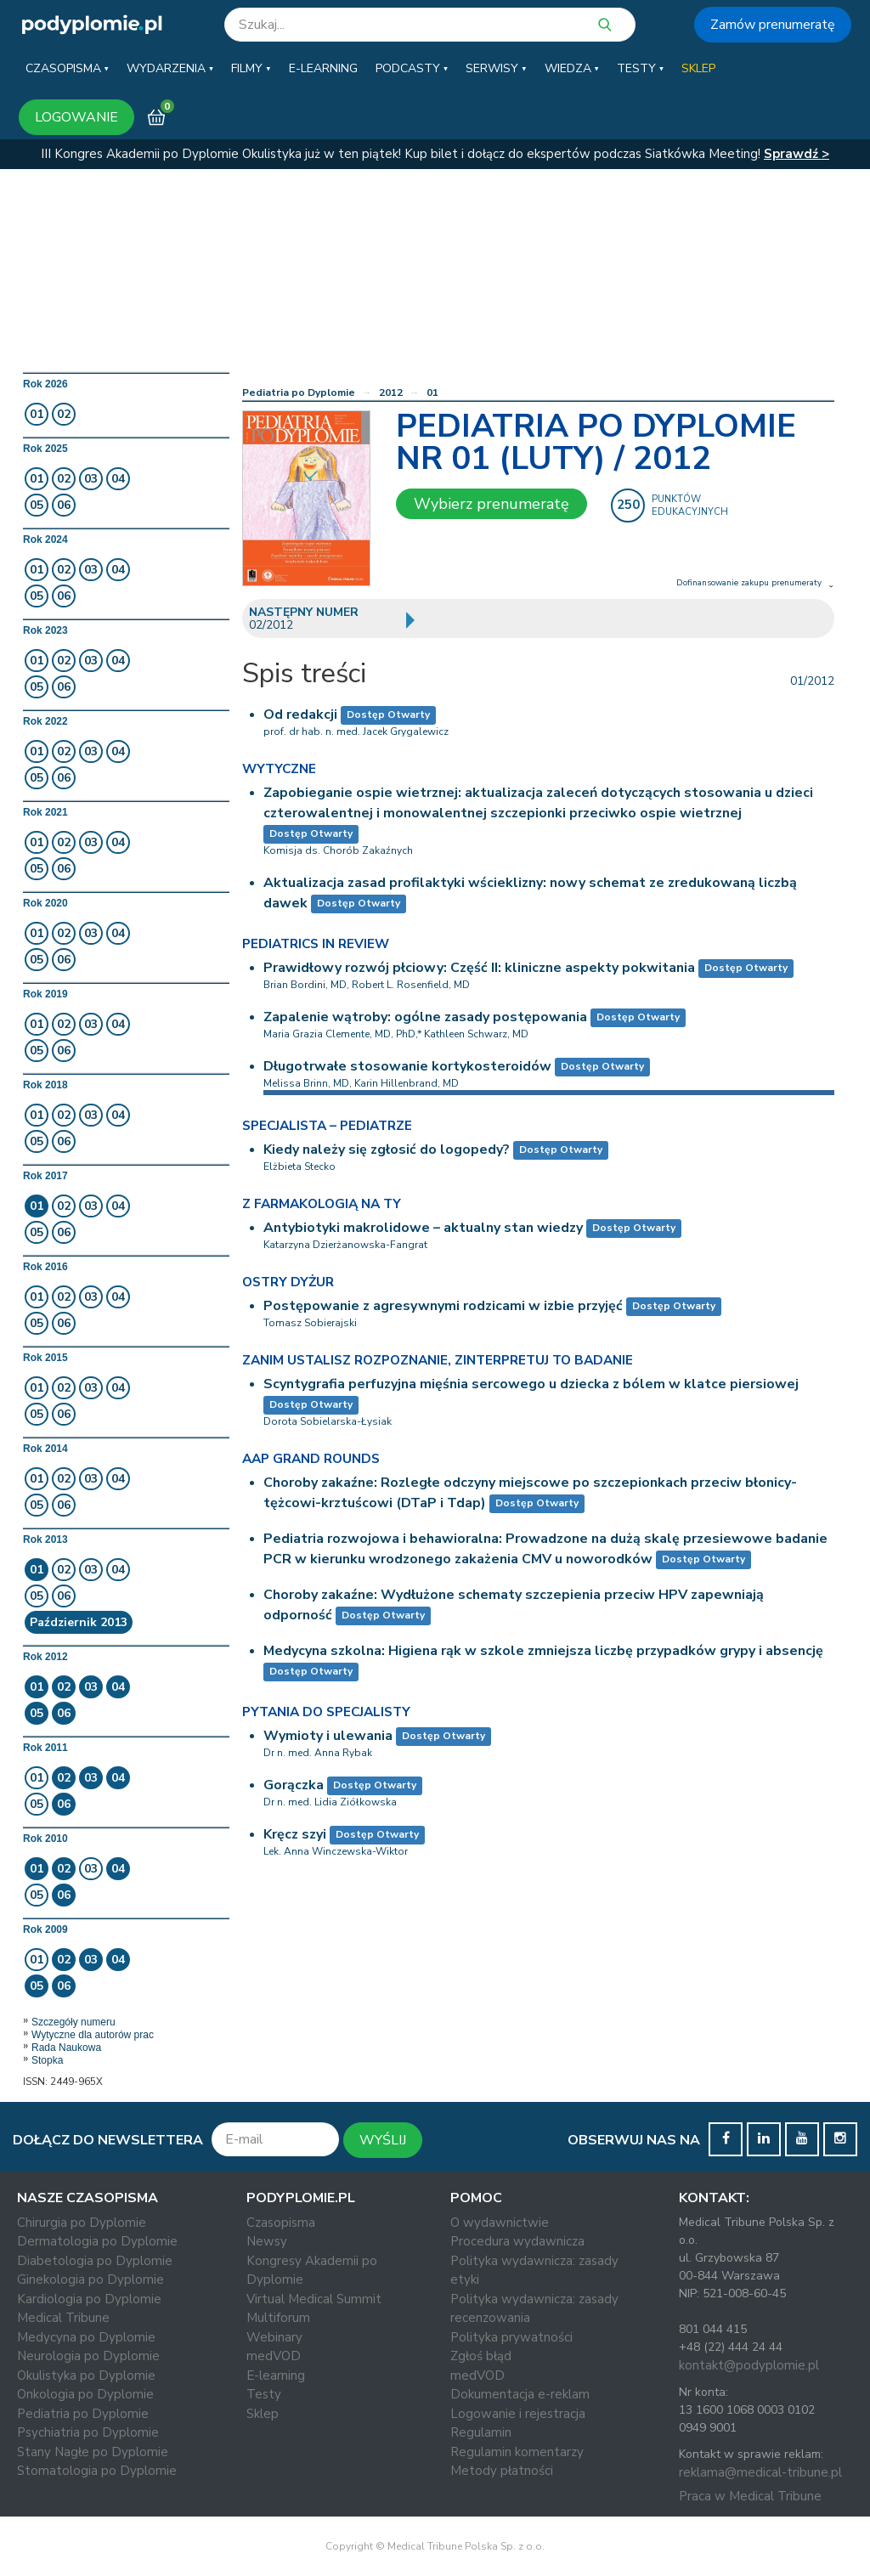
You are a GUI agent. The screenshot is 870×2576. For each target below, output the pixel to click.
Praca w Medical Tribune (750, 2496)
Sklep (262, 2413)
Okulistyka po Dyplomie (86, 2375)
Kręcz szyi (294, 1834)
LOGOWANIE (76, 117)
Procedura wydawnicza (517, 2241)
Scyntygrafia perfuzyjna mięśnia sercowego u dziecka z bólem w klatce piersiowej (531, 1384)
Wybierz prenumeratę (491, 504)
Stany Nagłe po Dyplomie (92, 2451)
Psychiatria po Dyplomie (88, 2432)
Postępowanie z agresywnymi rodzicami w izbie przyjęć (443, 1305)
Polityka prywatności (511, 2337)
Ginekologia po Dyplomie (90, 2279)
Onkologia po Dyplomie (85, 2394)
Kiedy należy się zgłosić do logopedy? (386, 1149)
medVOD (273, 2355)
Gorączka (293, 1785)
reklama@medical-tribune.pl (760, 2472)
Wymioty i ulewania (328, 1735)
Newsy (266, 2241)
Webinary (274, 2337)
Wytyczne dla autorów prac (92, 2035)
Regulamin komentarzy (517, 2451)
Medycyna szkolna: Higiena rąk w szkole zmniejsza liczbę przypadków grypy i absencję (543, 1650)
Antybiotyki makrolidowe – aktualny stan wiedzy (423, 1227)
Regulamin (480, 2432)
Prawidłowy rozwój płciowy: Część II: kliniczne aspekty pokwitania (479, 967)
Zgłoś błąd (480, 2355)
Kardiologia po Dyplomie (89, 2299)
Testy (263, 2394)
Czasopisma (280, 2222)
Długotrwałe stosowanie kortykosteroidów (407, 1066)
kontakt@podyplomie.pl (749, 2365)
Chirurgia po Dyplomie (81, 2222)
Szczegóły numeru (73, 2022)
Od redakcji (300, 714)
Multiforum (278, 2317)
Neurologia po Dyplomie (88, 2355)
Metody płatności (501, 2470)
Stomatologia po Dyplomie (97, 2470)
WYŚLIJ (382, 2140)
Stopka (47, 2060)
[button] (67, 68)
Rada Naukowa (66, 2047)
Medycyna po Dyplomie (86, 2337)
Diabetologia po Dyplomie (94, 2260)
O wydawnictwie (499, 2222)
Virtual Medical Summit (313, 2299)
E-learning (275, 2375)
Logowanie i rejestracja (517, 2413)
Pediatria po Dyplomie (298, 392)
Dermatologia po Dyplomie (97, 2241)
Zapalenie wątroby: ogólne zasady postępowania (425, 1017)
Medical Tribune (63, 2317)
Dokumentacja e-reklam (520, 2394)
